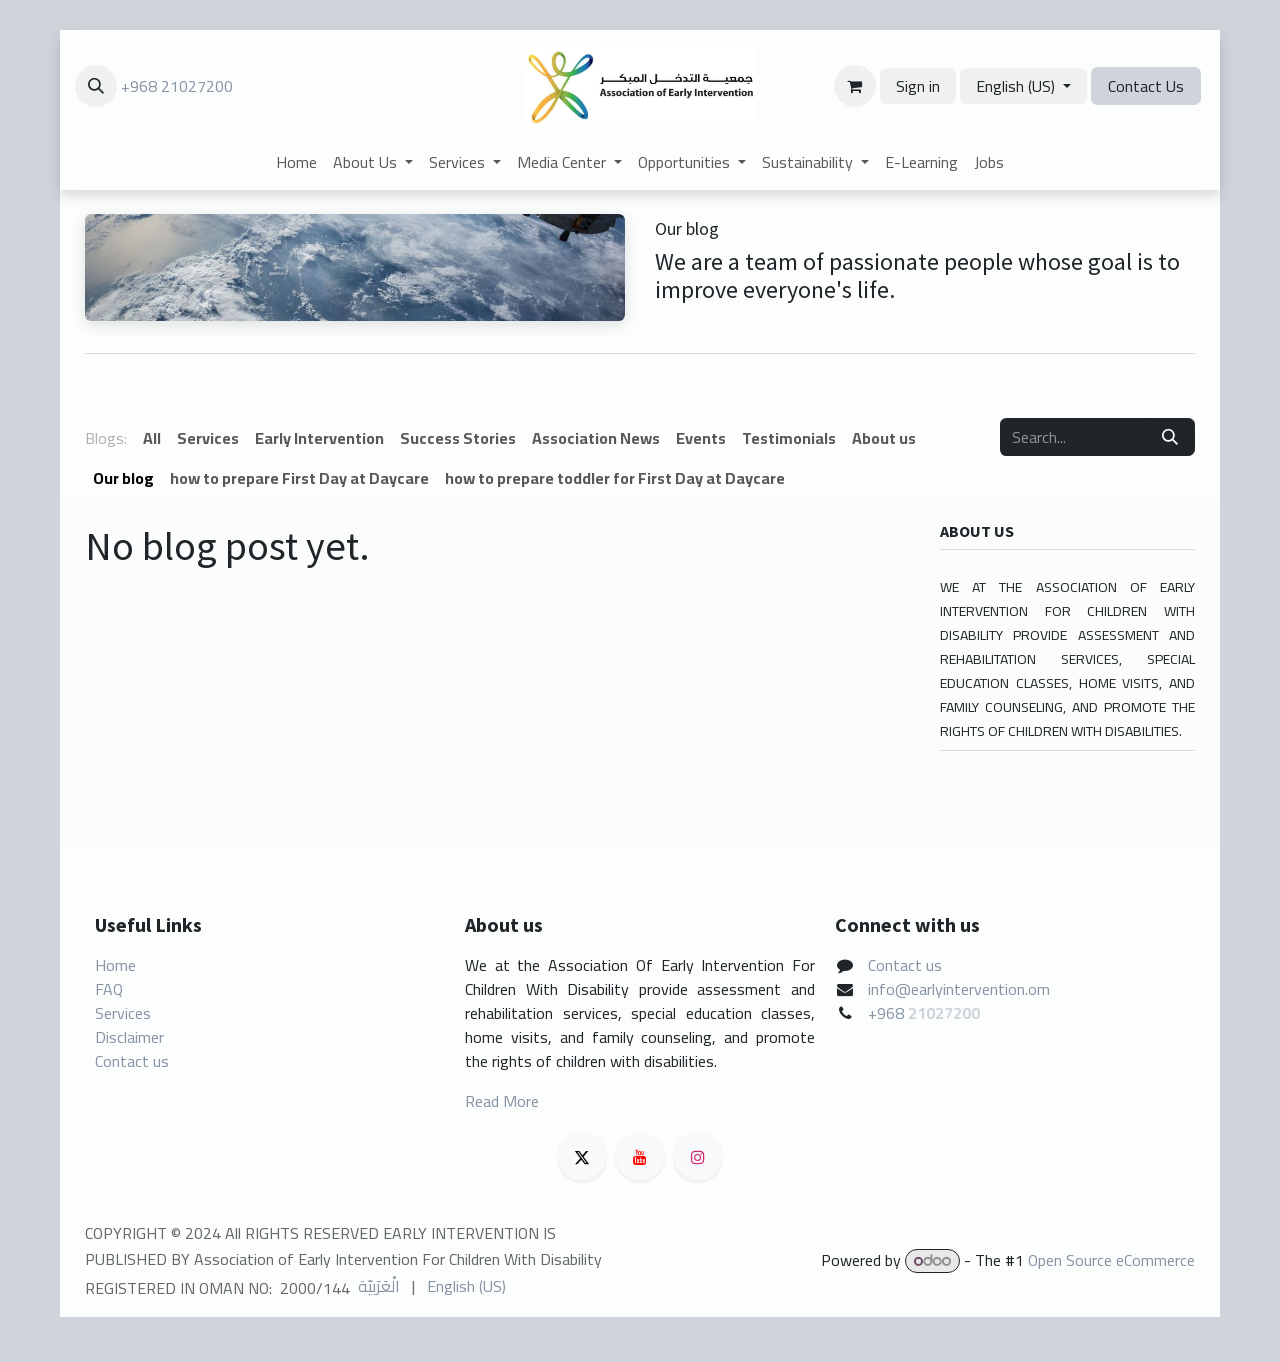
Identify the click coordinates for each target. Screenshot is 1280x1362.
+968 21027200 (177, 86)
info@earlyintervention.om (959, 989)
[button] (96, 86)
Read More (502, 1101)
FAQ (109, 989)
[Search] (1170, 437)
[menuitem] (296, 162)
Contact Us (1146, 86)
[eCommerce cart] (855, 86)
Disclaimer (129, 1037)
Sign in (918, 86)
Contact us (132, 1061)
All (152, 438)
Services (123, 1013)
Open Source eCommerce (1111, 1260)
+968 (888, 1013)
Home (115, 965)
